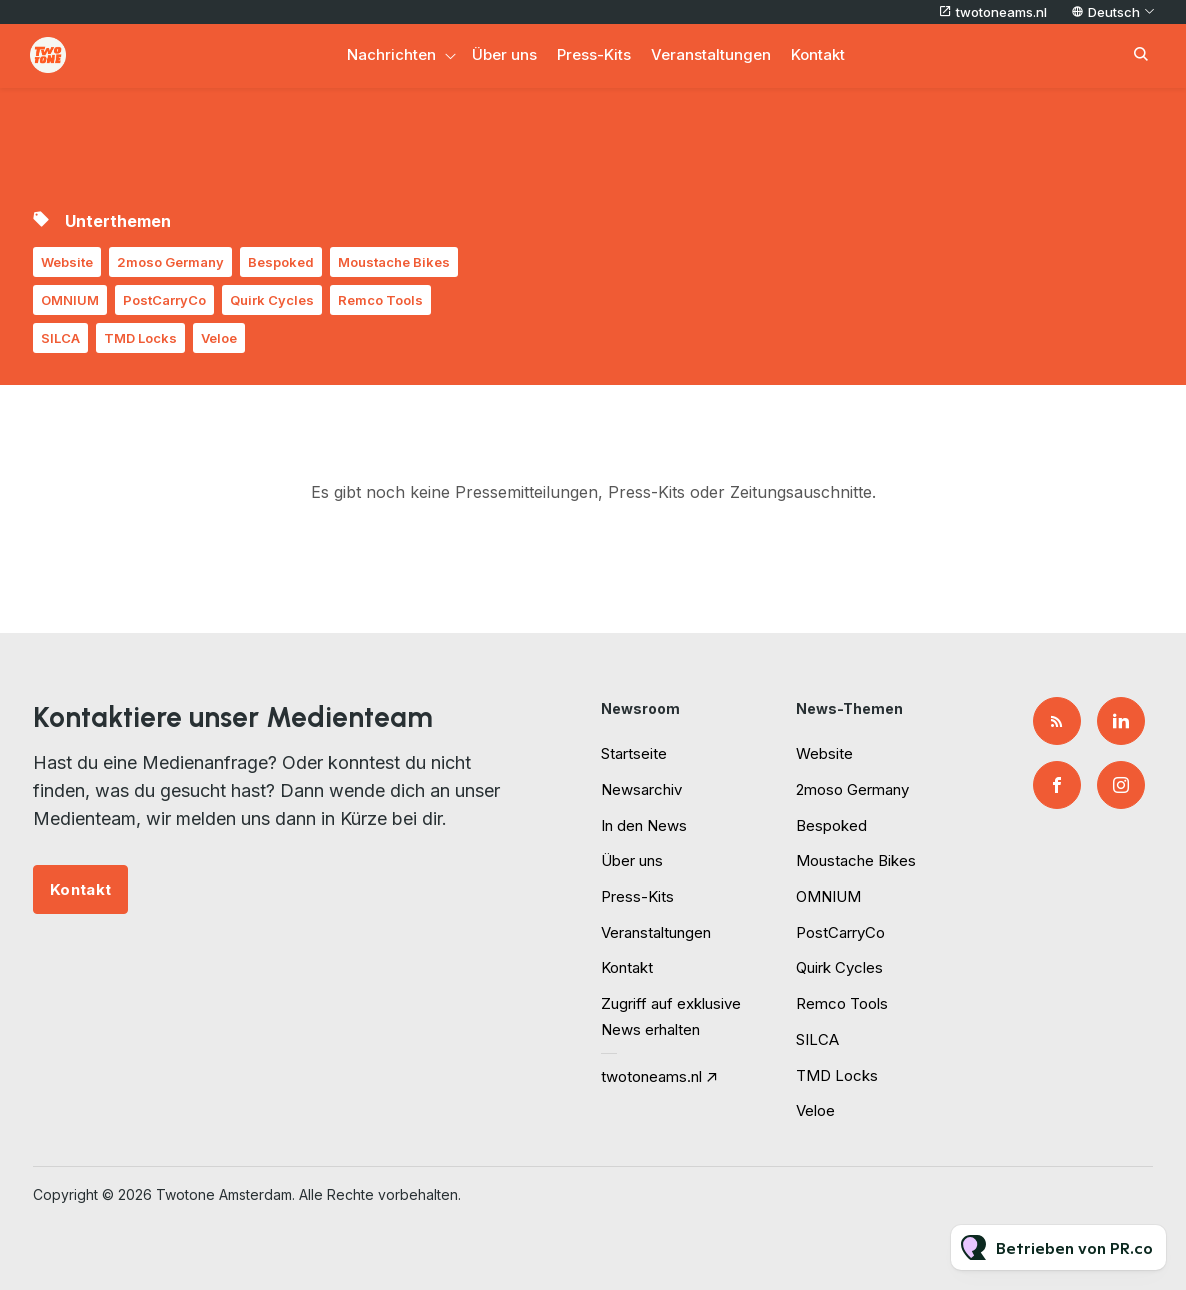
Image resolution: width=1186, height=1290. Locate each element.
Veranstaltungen (711, 54)
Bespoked (281, 262)
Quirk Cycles (272, 300)
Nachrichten (391, 54)
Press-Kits (594, 54)
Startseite (634, 753)
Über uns (504, 54)
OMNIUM (70, 300)
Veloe (219, 338)
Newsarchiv (641, 789)
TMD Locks (140, 338)
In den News (644, 825)
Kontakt (818, 54)
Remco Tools (380, 300)
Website (67, 262)
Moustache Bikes (394, 262)
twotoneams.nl (1001, 12)
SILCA (60, 338)
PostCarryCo (164, 300)
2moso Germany (170, 262)
